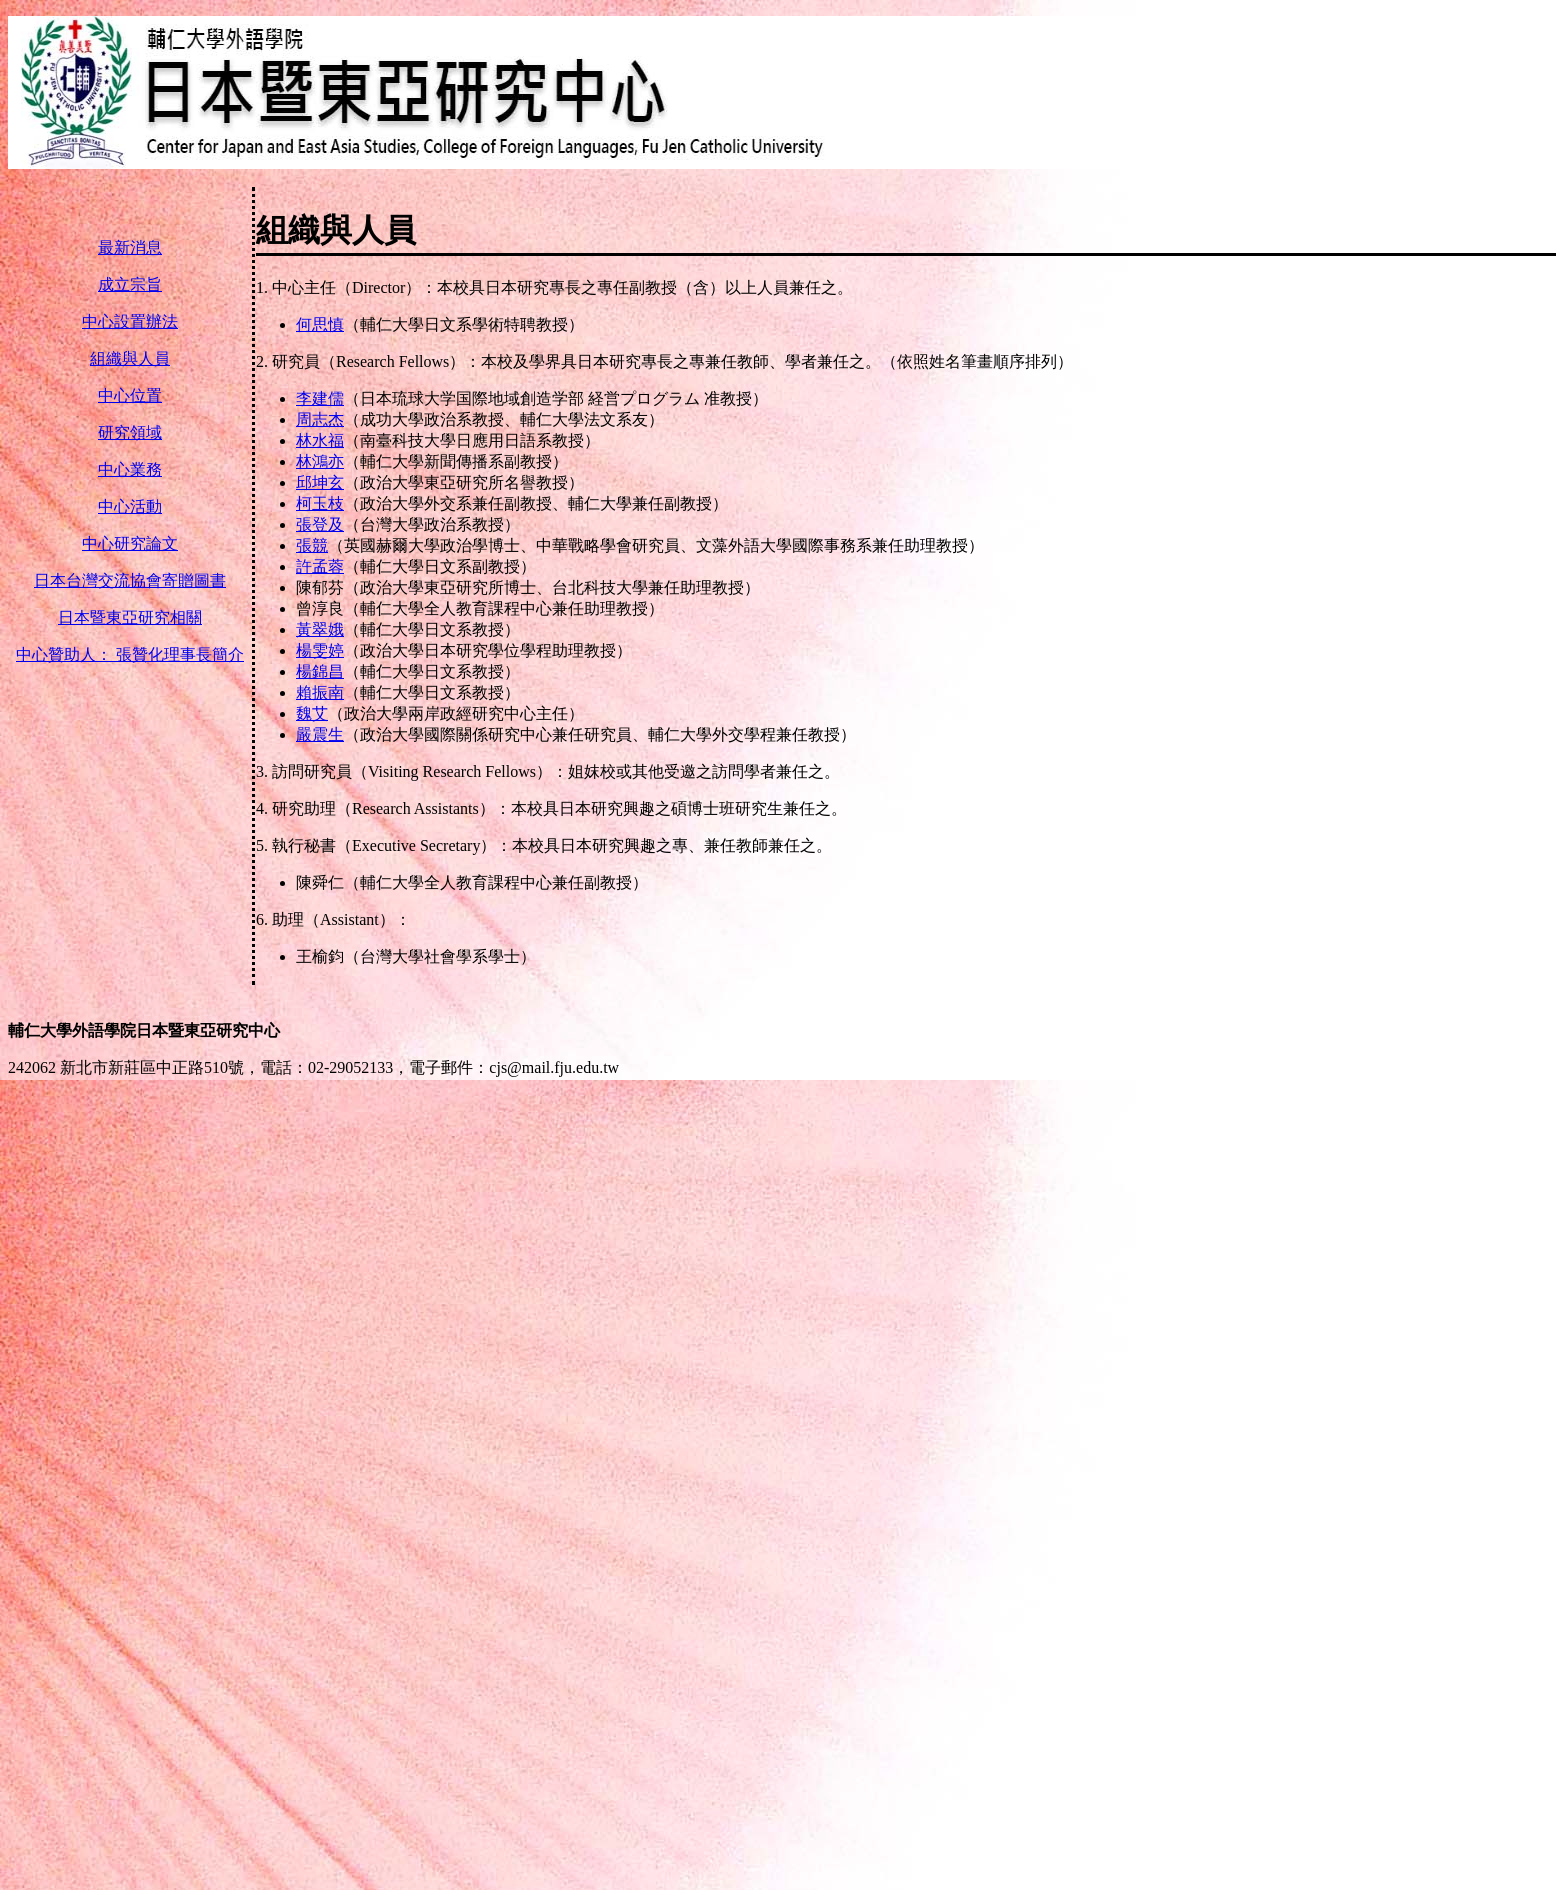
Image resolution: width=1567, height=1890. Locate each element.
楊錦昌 (320, 671)
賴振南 (320, 692)
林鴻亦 (320, 461)
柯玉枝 (320, 503)
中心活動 (130, 506)
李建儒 (320, 398)
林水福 (320, 440)
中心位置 (130, 395)
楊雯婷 (320, 650)
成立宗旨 (130, 284)
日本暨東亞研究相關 (130, 617)
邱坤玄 (320, 482)
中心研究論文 (130, 543)
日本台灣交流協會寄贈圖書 (130, 580)
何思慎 (320, 324)
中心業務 (130, 469)
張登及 (320, 524)
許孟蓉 (320, 566)
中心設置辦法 (130, 321)
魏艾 (312, 713)
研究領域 (130, 432)
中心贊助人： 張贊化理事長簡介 (130, 654)
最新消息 (130, 247)
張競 (312, 545)
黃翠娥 (320, 629)
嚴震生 (320, 734)
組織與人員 (130, 358)
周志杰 (320, 419)
